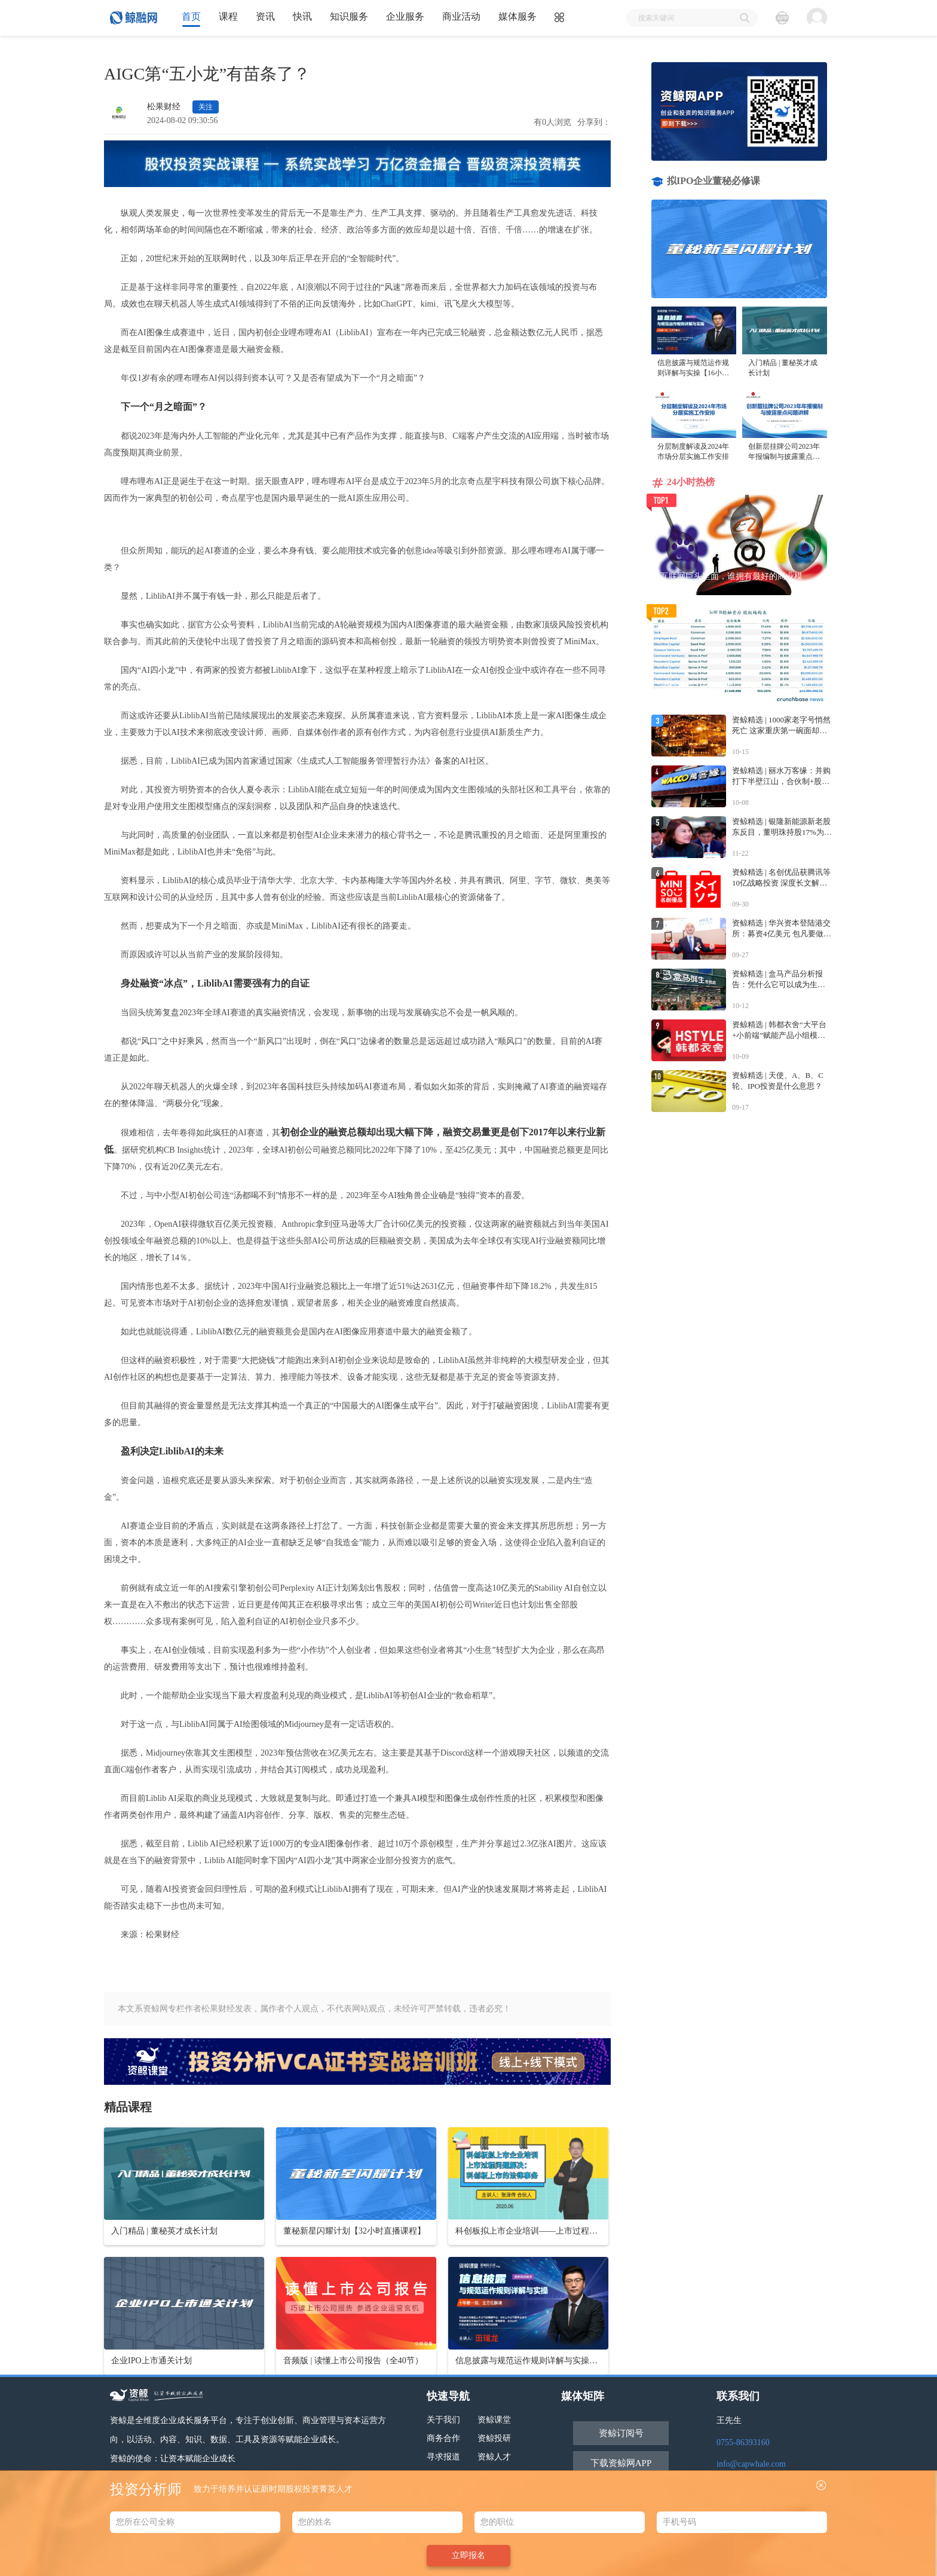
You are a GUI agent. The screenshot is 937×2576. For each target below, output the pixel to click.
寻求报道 (443, 2456)
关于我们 (443, 2419)
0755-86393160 (743, 2442)
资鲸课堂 (494, 2419)
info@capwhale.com (751, 2463)
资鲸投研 (494, 2438)
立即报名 (468, 2555)
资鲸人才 (494, 2456)
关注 (205, 107)
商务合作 (443, 2438)
